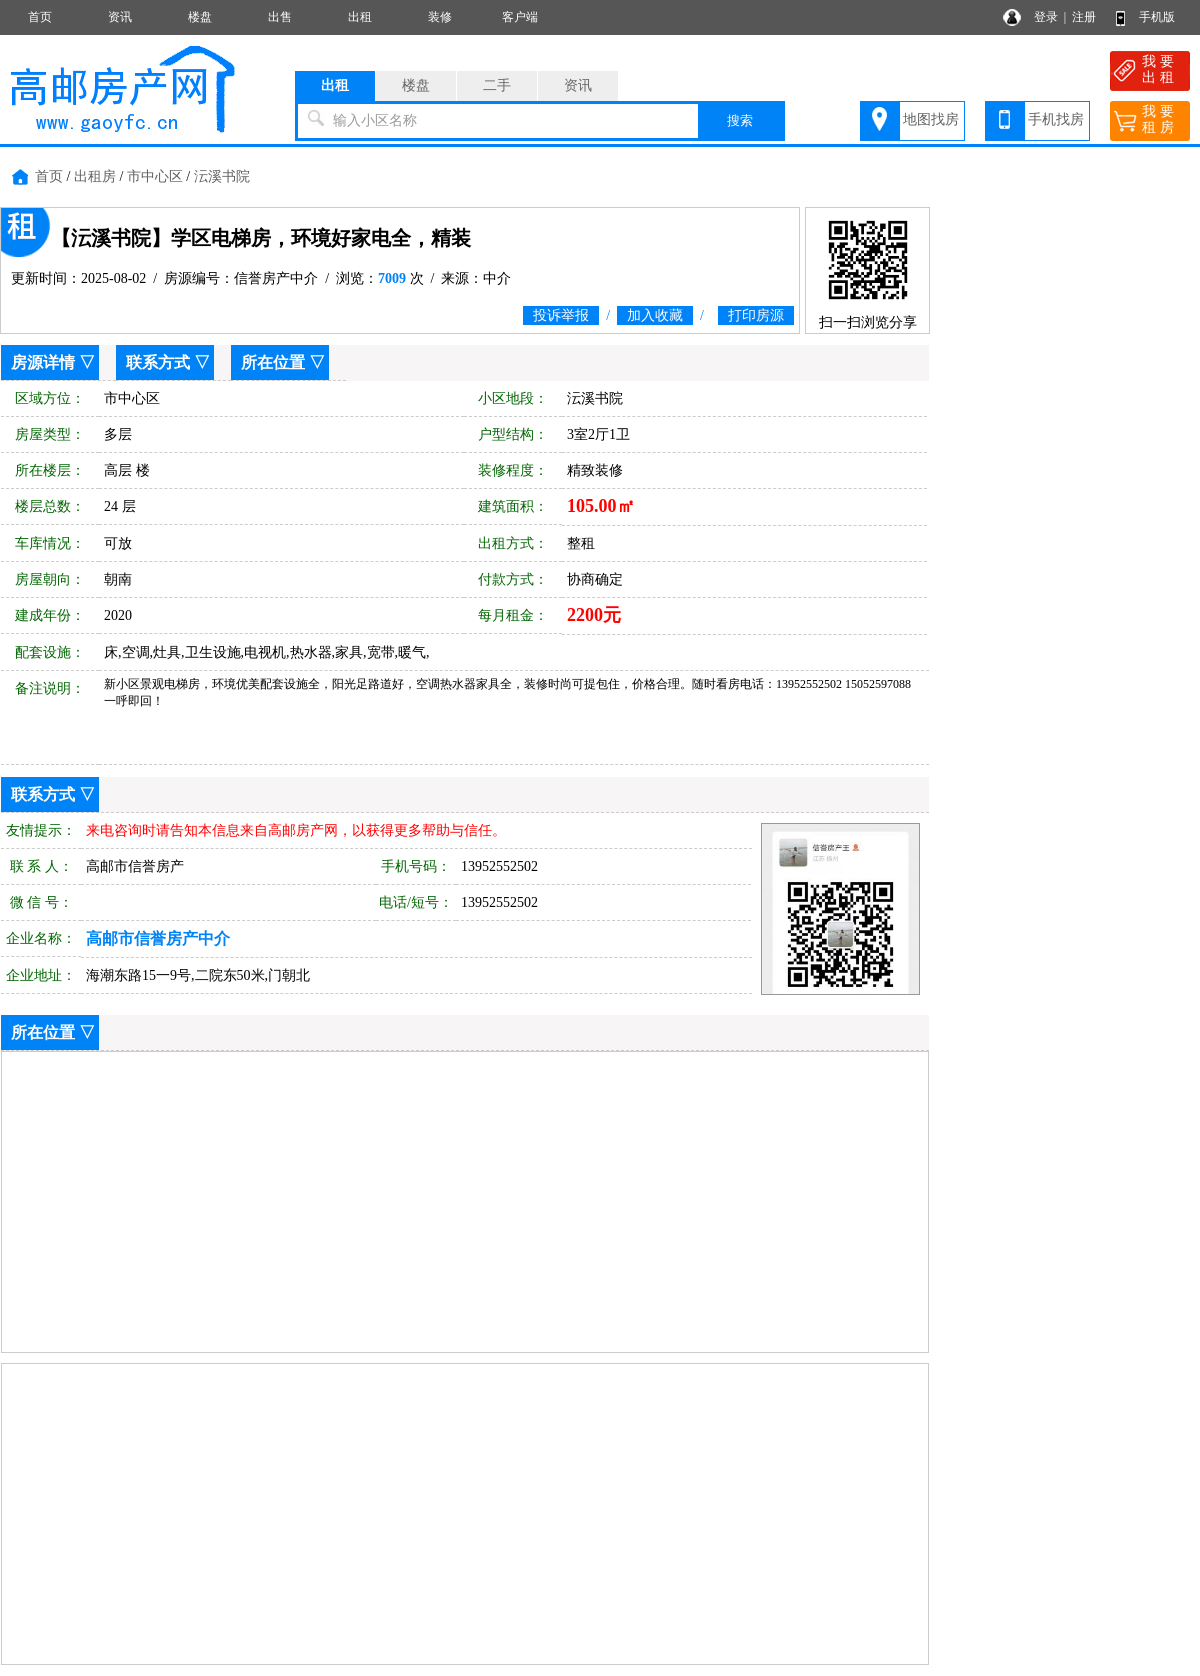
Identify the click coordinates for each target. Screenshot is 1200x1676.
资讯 (120, 17)
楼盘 (200, 17)
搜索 (740, 120)
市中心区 (155, 176)
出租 (360, 17)
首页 (40, 17)
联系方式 (158, 362)
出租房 (95, 176)
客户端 (520, 17)
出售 (280, 17)
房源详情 (43, 362)
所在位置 (273, 362)
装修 (440, 17)
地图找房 (931, 119)
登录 (1046, 17)
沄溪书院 (222, 176)
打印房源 (756, 315)
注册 (1084, 17)
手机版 (1157, 17)
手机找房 (1056, 119)
